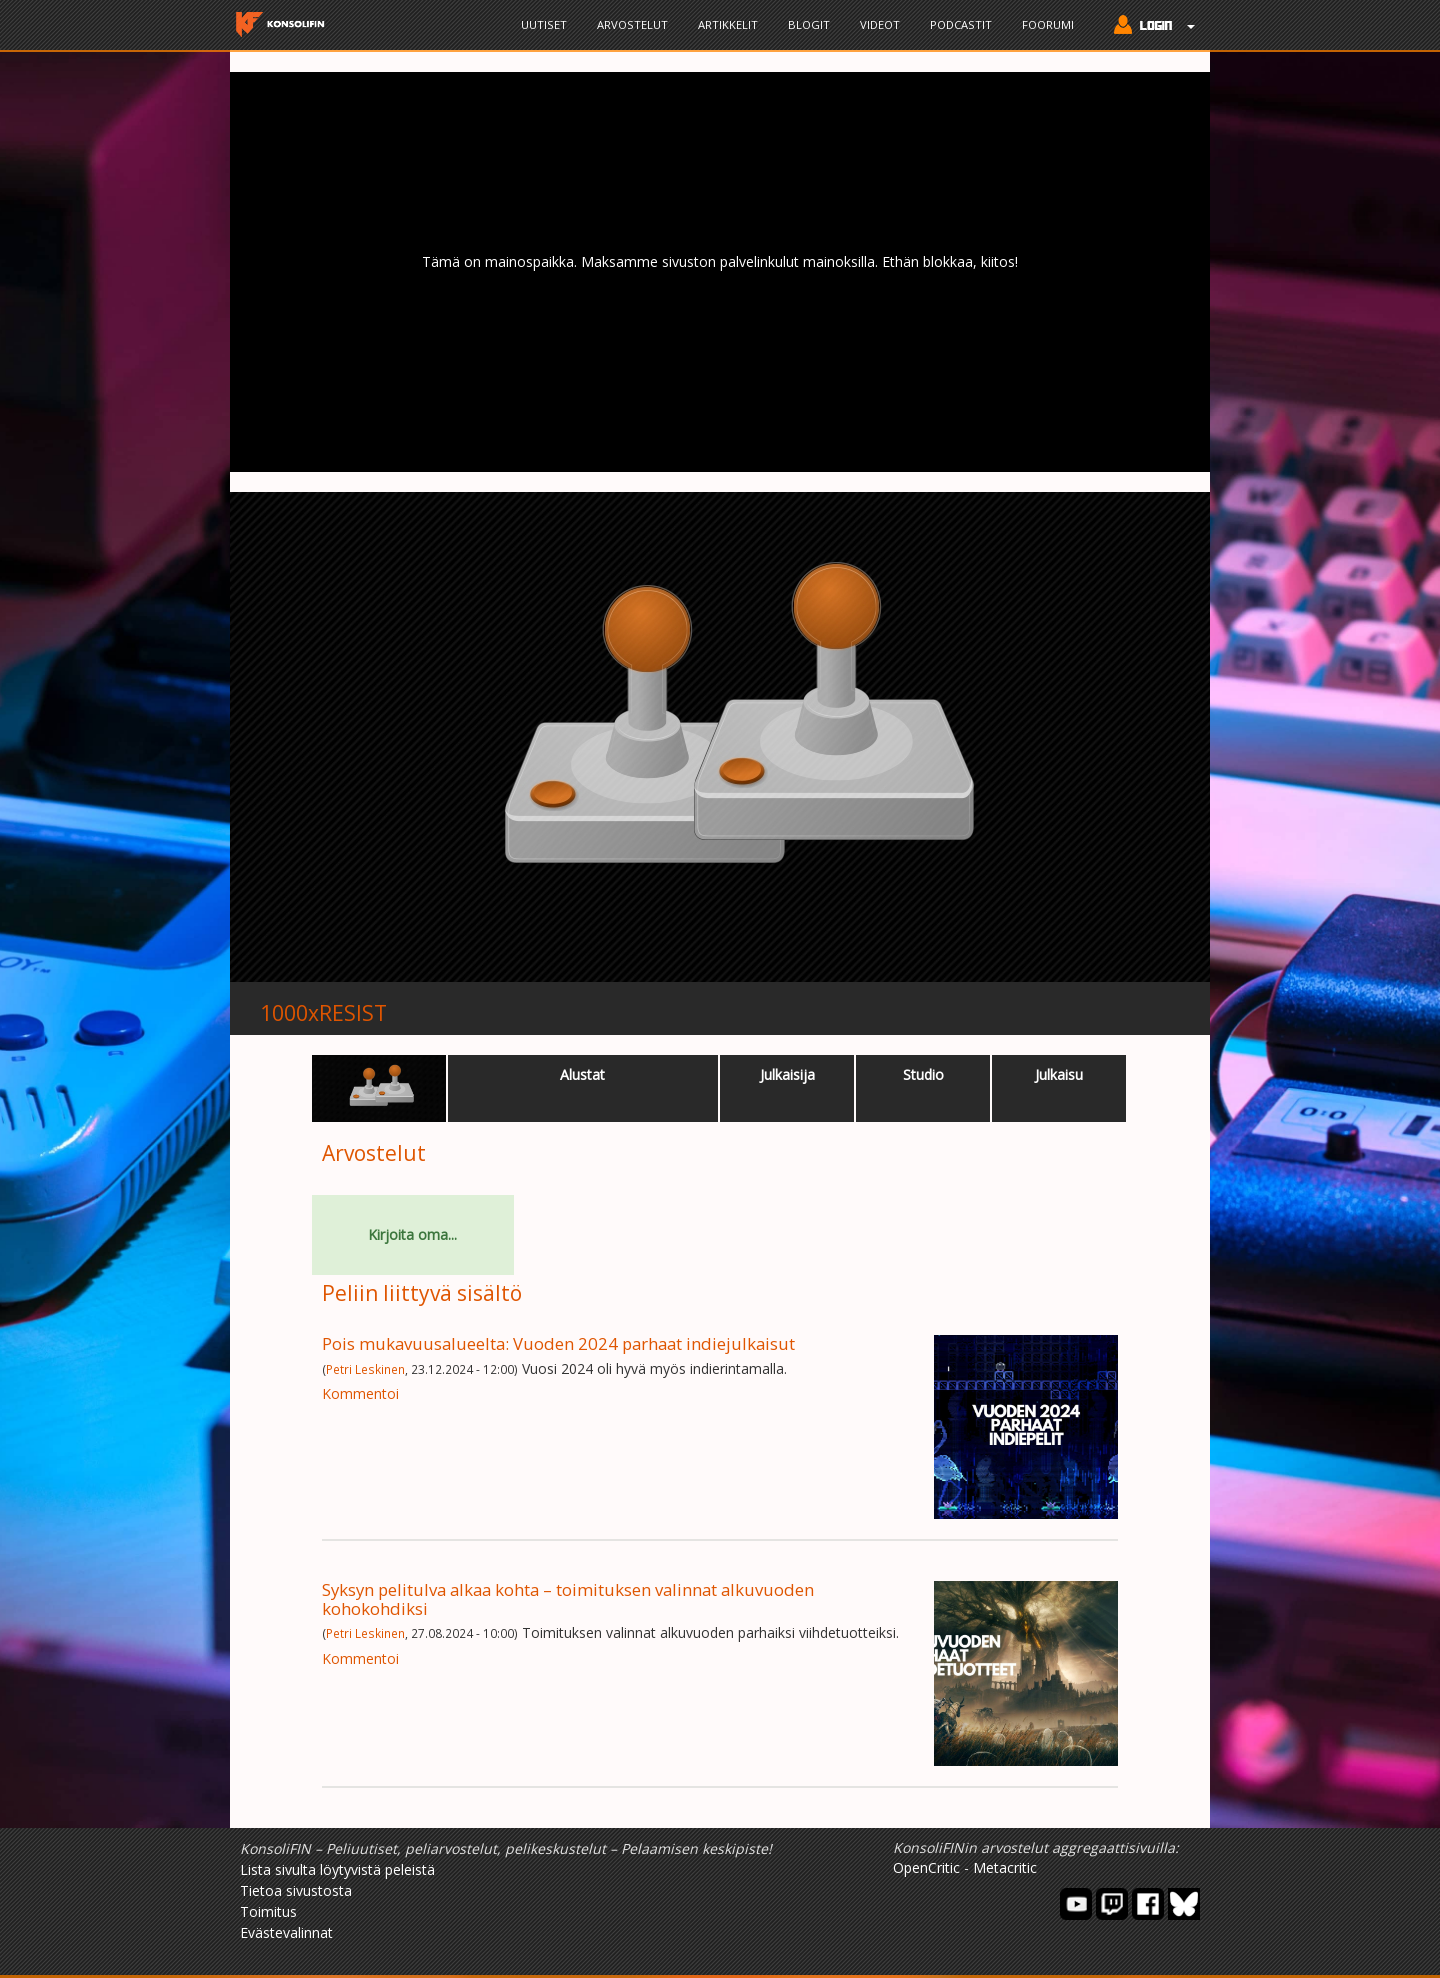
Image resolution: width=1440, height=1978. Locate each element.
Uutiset (544, 24)
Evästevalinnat (286, 1932)
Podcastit (961, 24)
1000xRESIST (323, 1013)
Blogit (809, 24)
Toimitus (268, 1911)
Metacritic (1005, 1867)
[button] (1149, 27)
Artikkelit (728, 24)
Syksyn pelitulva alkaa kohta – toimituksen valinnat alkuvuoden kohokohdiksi (568, 1598)
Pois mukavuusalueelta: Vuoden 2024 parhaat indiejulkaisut (558, 1343)
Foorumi (1048, 24)
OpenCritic (926, 1867)
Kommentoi (360, 1393)
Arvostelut (632, 24)
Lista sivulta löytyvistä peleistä (337, 1869)
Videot (880, 24)
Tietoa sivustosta (296, 1890)
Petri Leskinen (365, 1369)
